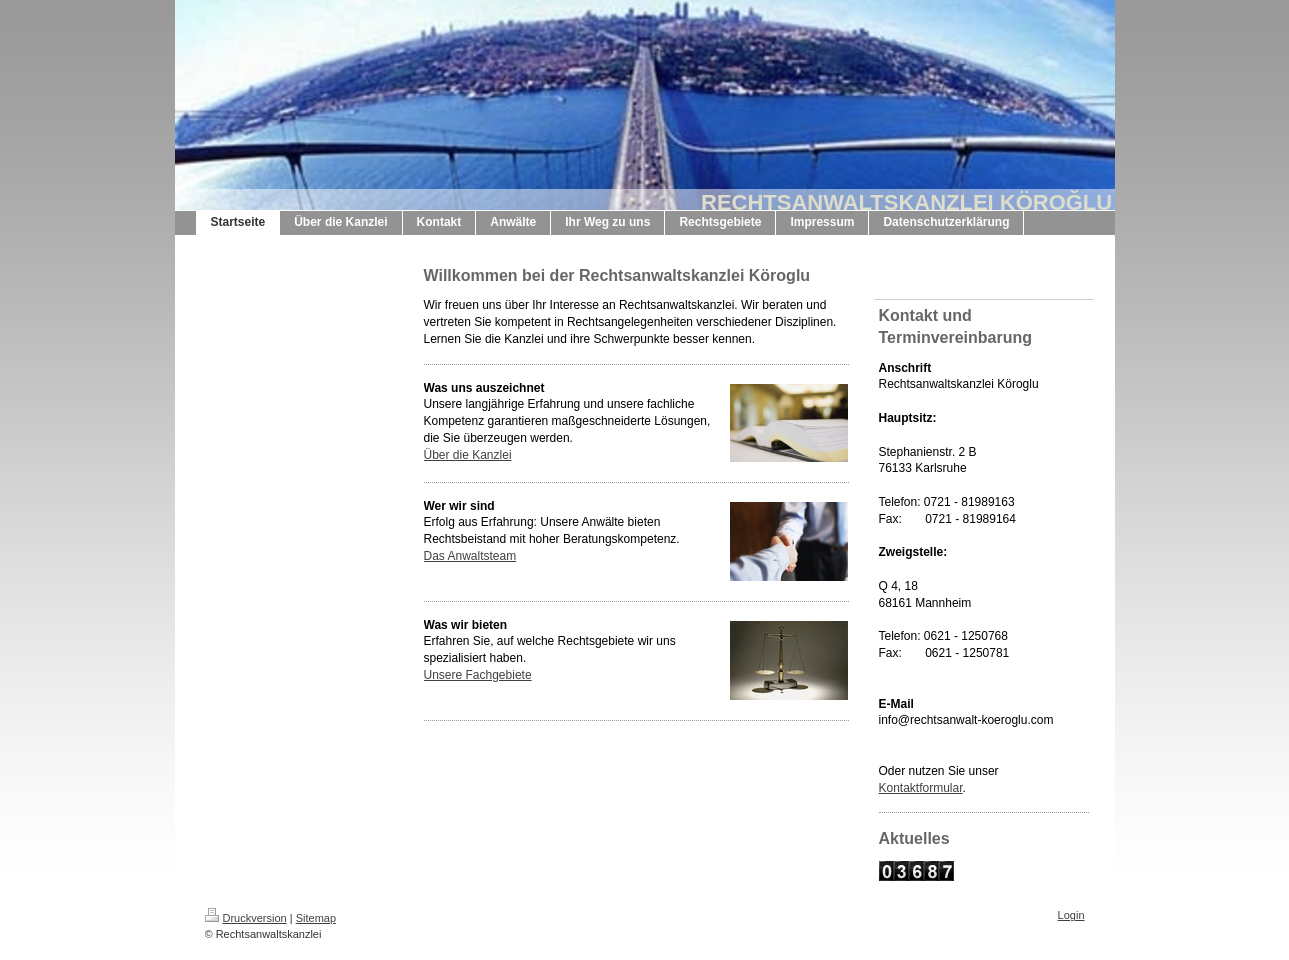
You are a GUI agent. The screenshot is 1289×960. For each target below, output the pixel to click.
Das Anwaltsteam (470, 556)
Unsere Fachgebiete (478, 675)
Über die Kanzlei (468, 455)
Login (1071, 915)
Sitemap (316, 918)
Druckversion (246, 918)
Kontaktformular (921, 788)
